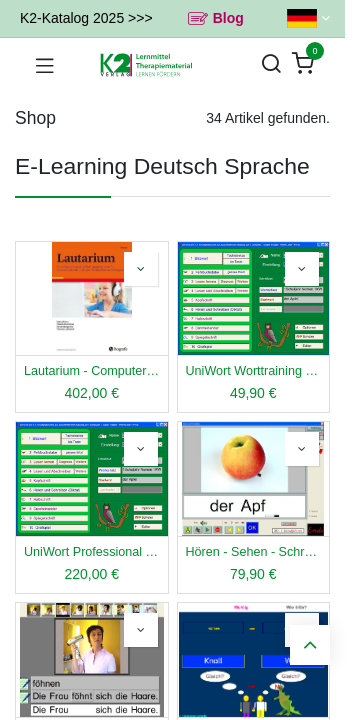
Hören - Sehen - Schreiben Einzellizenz (254, 552)
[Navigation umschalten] (45, 65)
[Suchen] (271, 64)
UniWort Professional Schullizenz (92, 552)
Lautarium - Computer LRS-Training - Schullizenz (92, 371)
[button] (141, 269)
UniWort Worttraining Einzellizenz (254, 371)
